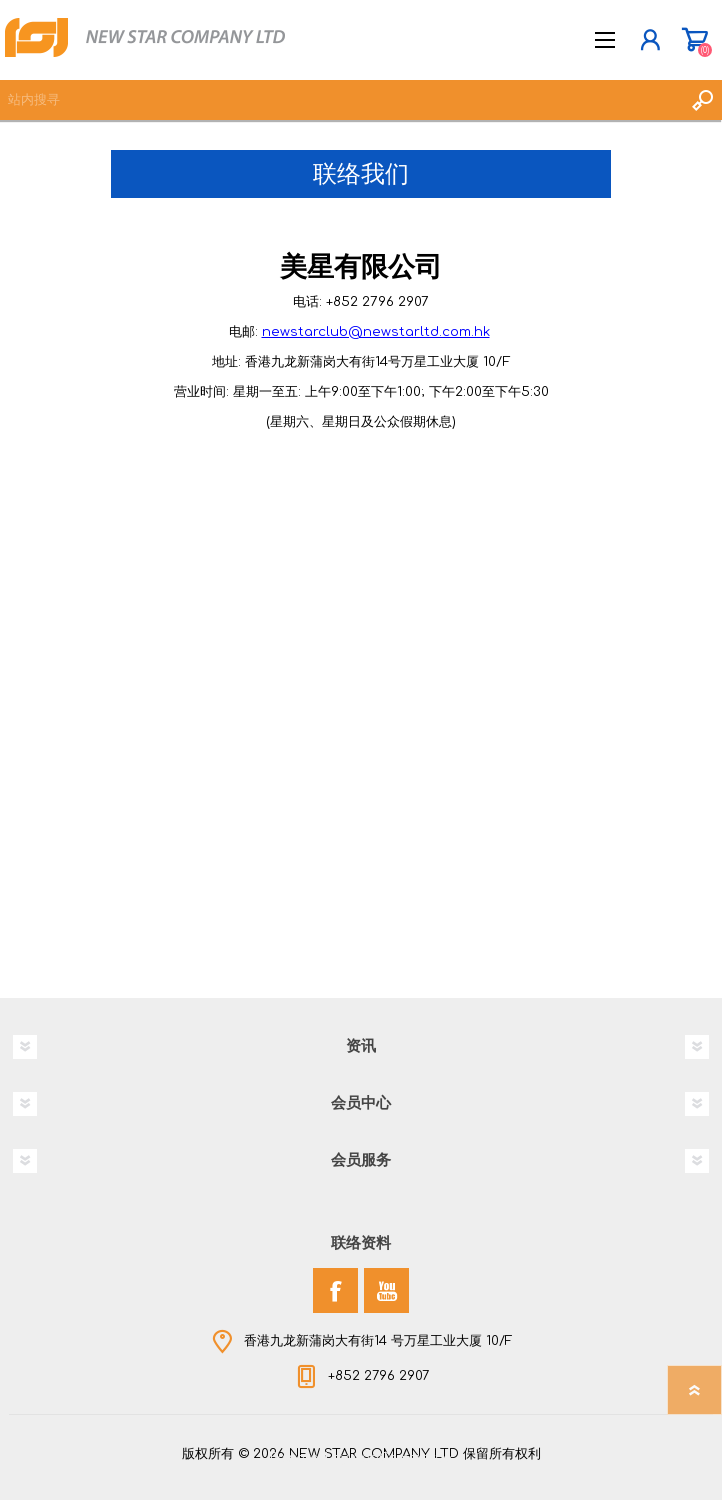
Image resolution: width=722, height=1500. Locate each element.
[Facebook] (335, 1290)
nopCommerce (402, 1458)
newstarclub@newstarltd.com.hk (376, 331)
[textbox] (341, 100)
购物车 (694, 40)
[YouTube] (386, 1290)
